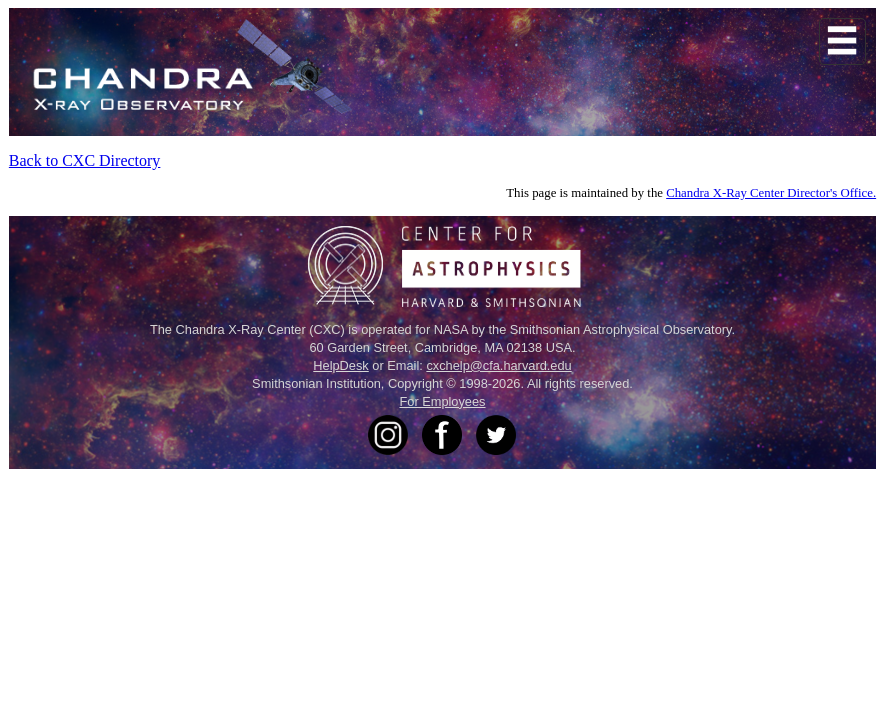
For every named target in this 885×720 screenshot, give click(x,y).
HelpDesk (340, 365)
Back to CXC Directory (85, 160)
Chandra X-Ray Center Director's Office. (771, 193)
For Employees (442, 401)
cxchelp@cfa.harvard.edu (498, 365)
